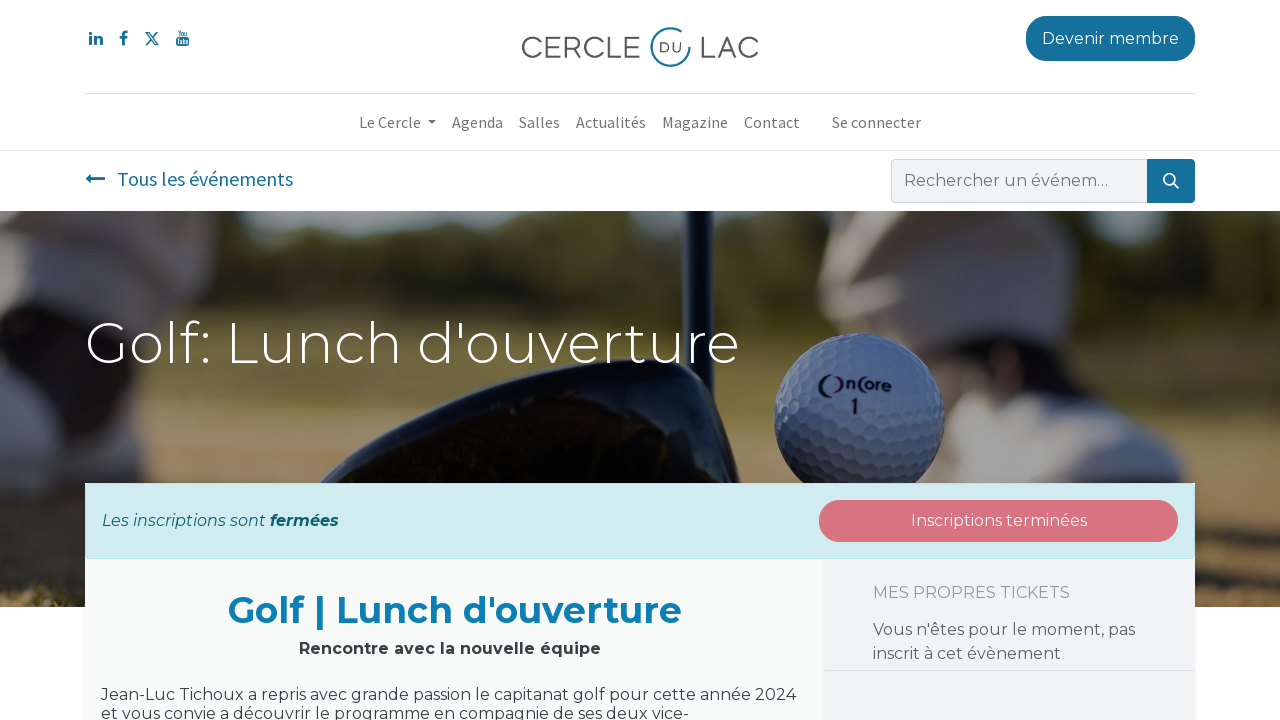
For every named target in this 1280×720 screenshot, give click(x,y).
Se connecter (876, 122)
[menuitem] (477, 122)
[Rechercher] (1171, 181)
